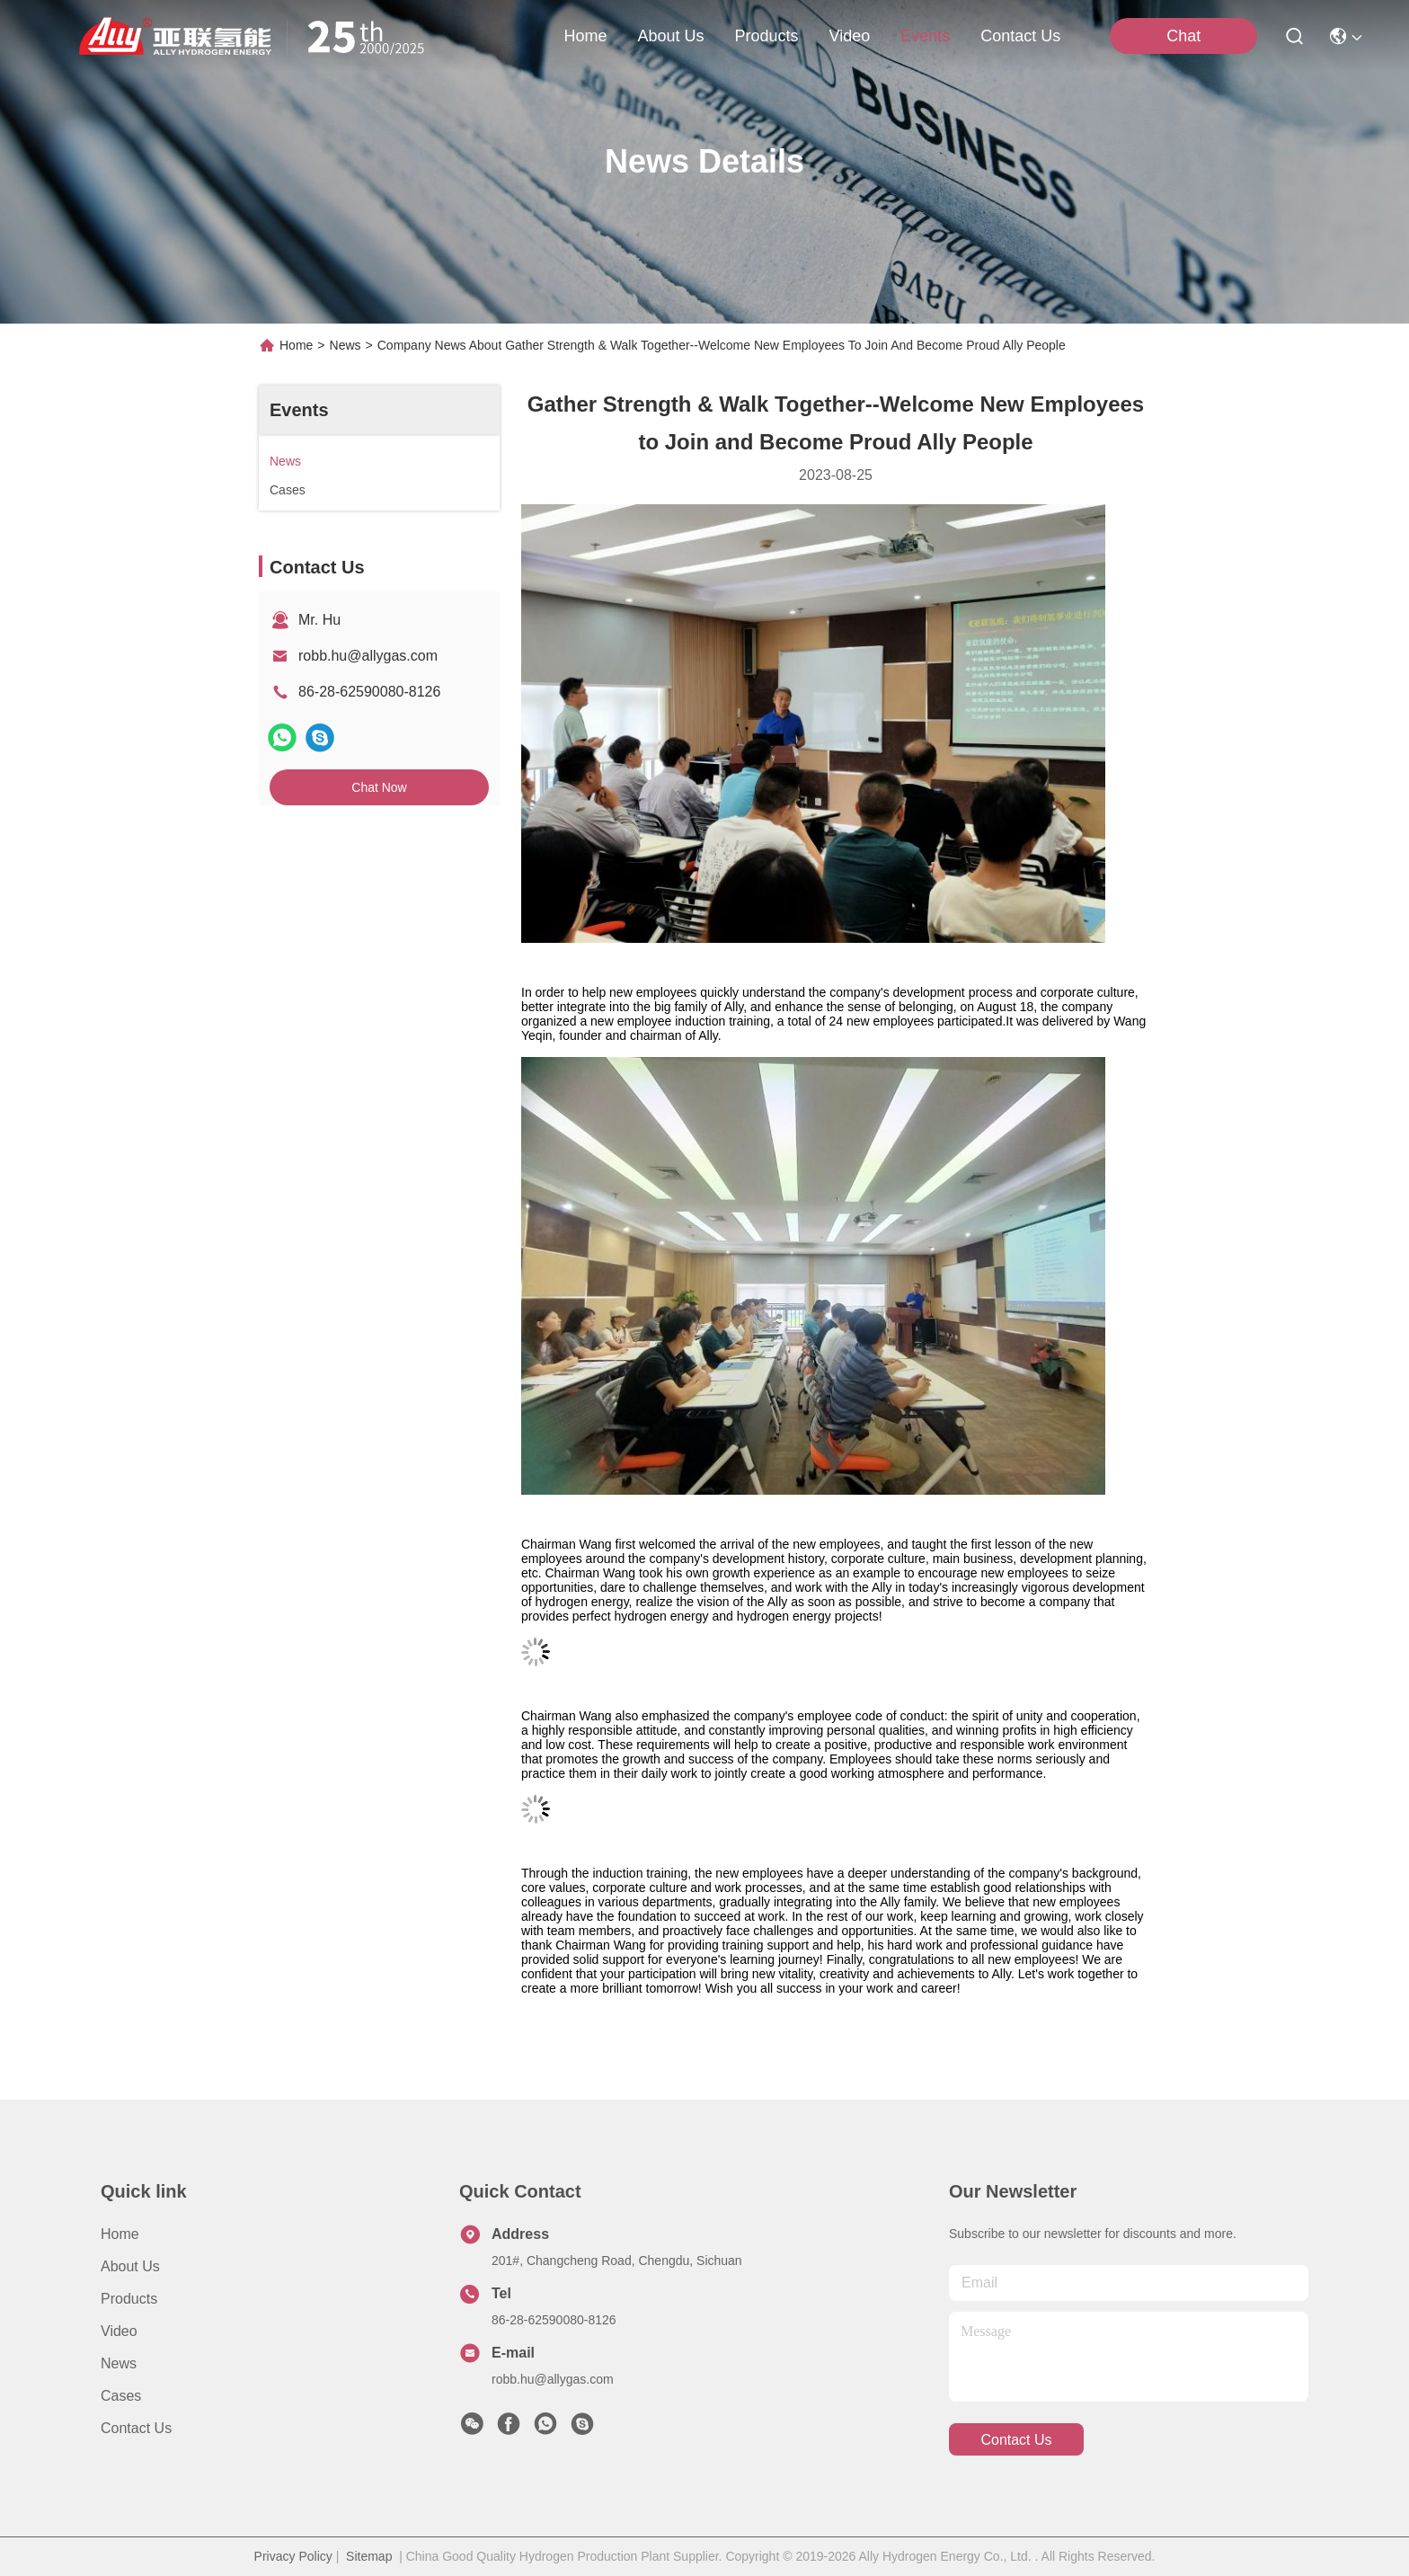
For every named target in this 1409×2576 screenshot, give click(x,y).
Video (119, 2331)
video (850, 36)
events (925, 36)
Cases (121, 2395)
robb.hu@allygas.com (368, 655)
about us (670, 36)
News (345, 345)
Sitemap (369, 2556)
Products (129, 2298)
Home (585, 36)
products (766, 36)
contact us (1020, 36)
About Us (130, 2266)
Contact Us (136, 2428)
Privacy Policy (293, 2556)
